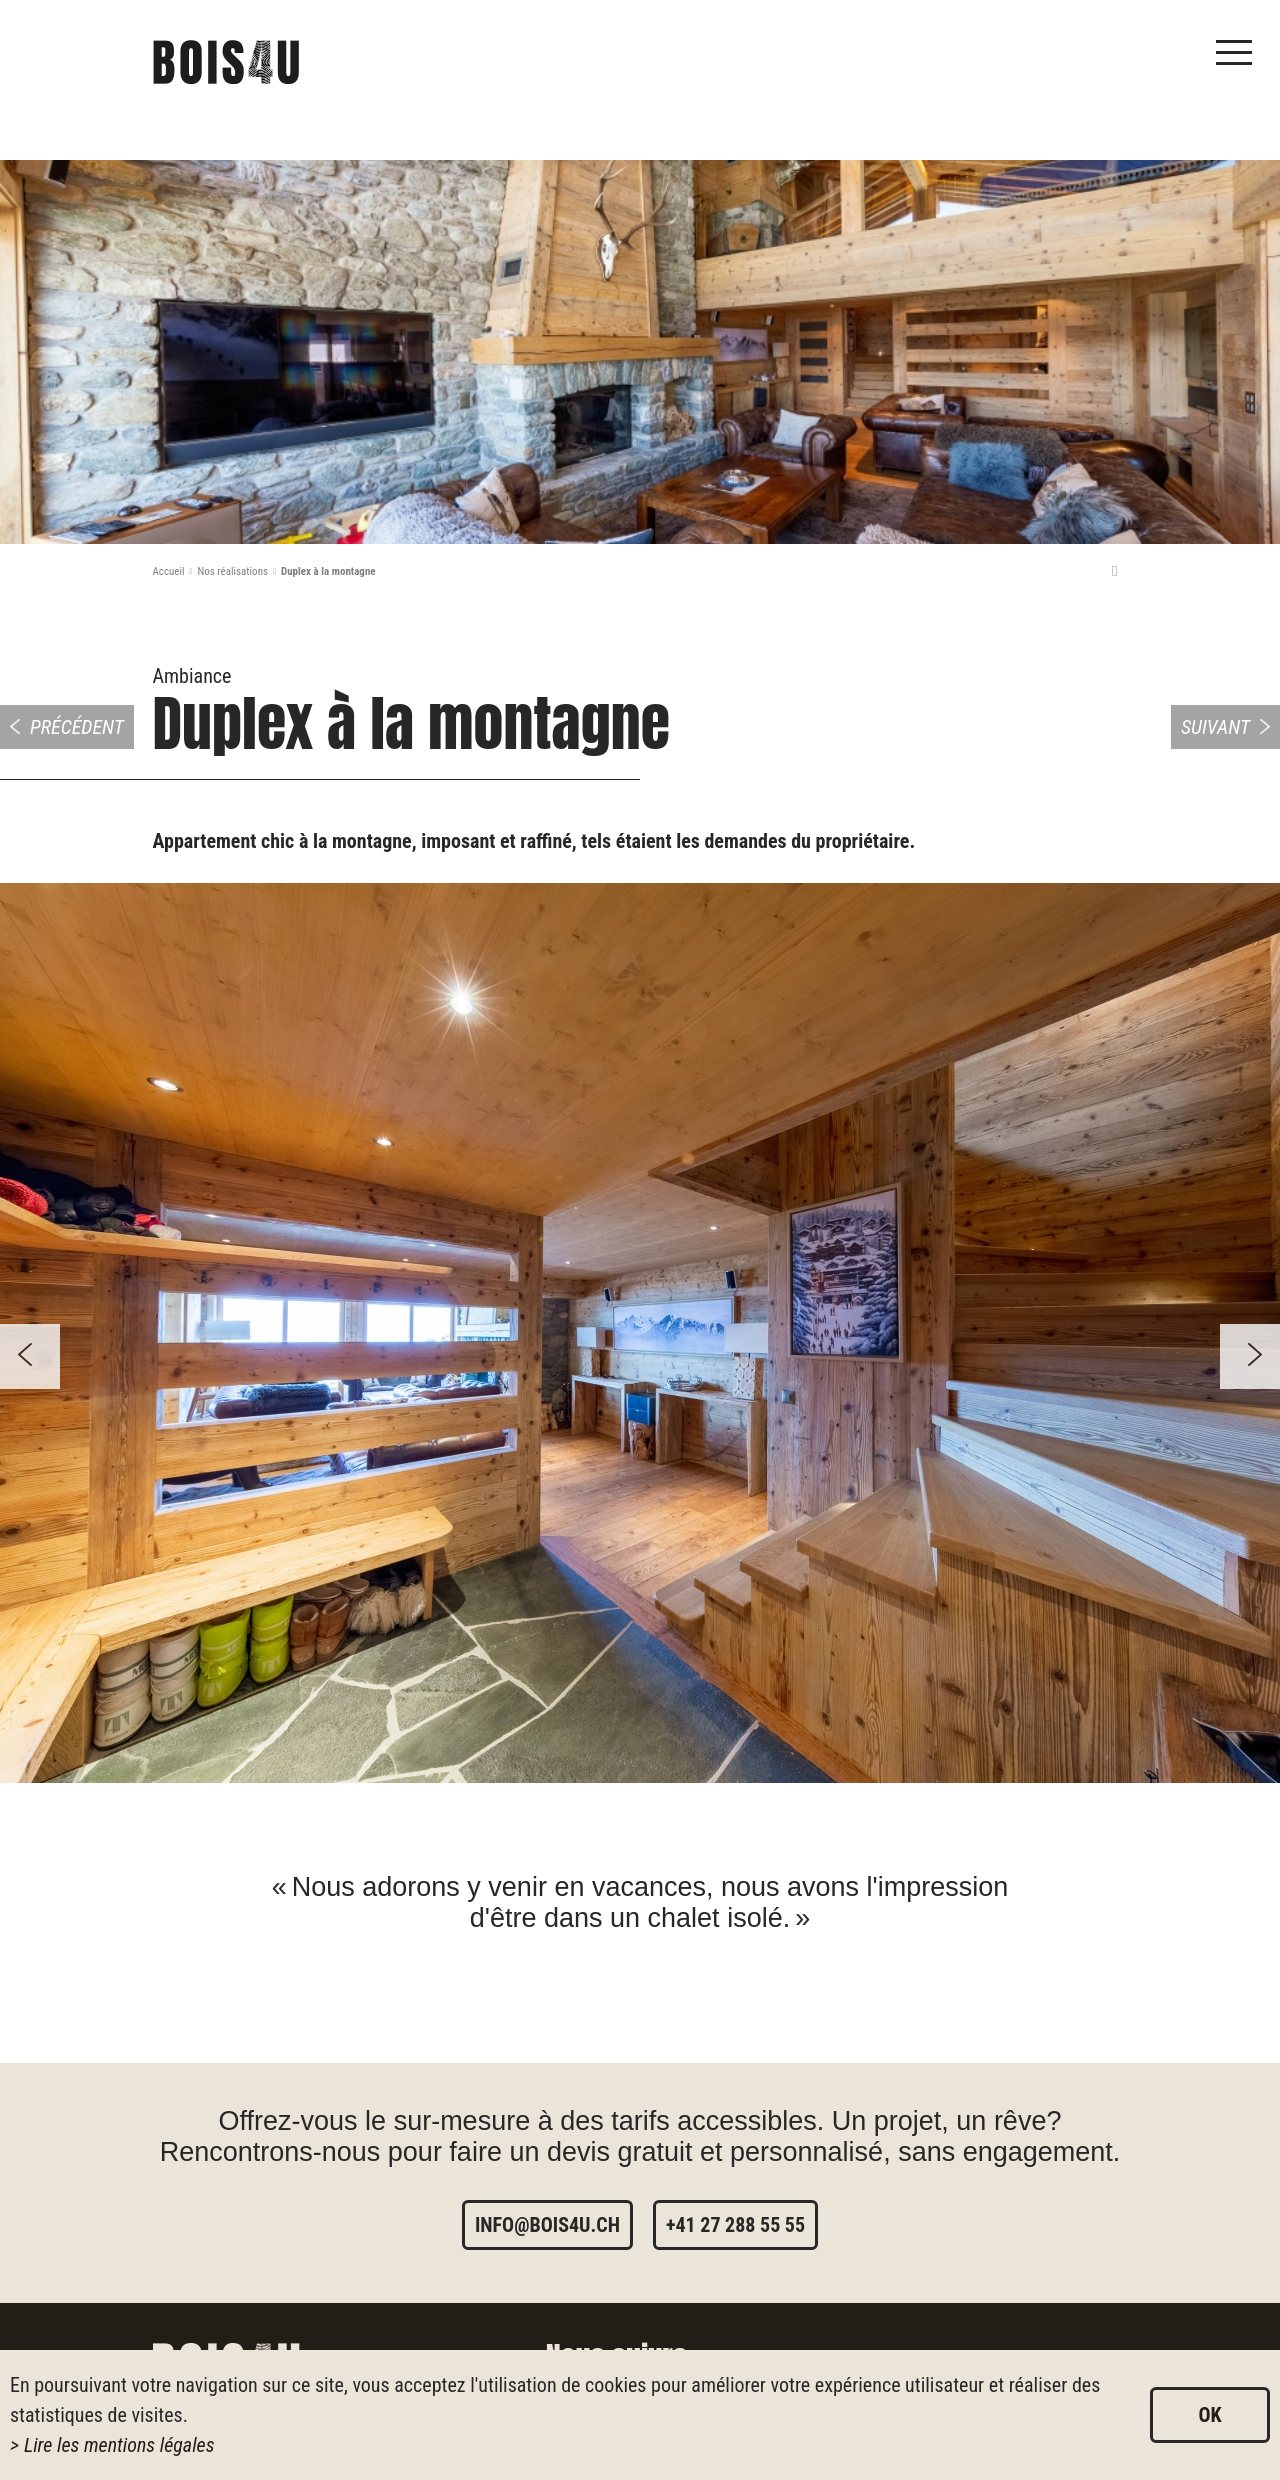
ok (1209, 2415)
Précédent (77, 727)
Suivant (1215, 727)
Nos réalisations (232, 571)
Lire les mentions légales (119, 2445)
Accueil (169, 571)
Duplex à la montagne (328, 571)
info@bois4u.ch (547, 2225)
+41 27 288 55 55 (735, 2225)
